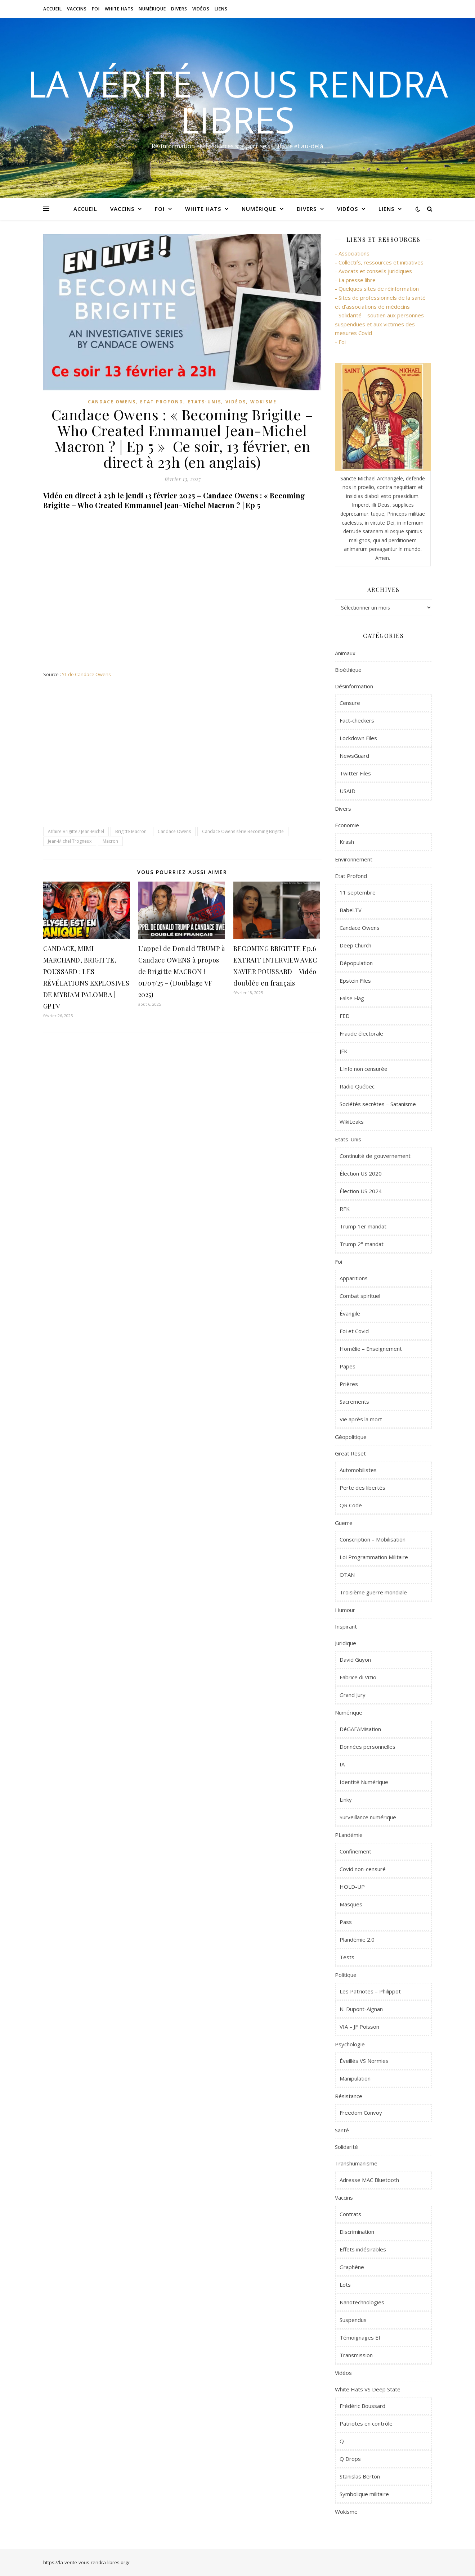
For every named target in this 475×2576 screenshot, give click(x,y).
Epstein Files (355, 980)
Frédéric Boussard (362, 2405)
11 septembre (358, 892)
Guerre (344, 1522)
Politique (346, 1974)
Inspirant (346, 1626)
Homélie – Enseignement (371, 1348)
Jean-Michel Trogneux (69, 841)
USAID (347, 790)
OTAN (347, 1574)
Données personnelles (367, 1746)
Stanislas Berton (360, 2476)
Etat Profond (161, 402)
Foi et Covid (354, 1331)
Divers (179, 9)
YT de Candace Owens (86, 674)
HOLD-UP (352, 1886)
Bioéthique (348, 669)
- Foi (340, 341)
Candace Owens (112, 402)
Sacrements (354, 1401)
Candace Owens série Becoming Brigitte (243, 831)
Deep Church (355, 945)
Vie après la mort (361, 1419)
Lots (345, 2284)
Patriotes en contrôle (366, 2423)
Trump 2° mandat (362, 1244)
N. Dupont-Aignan (361, 2009)
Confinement (355, 1851)
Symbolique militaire (364, 2494)
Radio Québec (357, 1086)
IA (342, 1764)
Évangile (350, 1313)
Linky (346, 1799)
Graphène (352, 2267)
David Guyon (355, 1659)
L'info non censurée (363, 1068)
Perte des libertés (362, 1487)
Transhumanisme (356, 2163)
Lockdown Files (358, 738)
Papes (347, 1366)
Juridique (345, 1643)
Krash (347, 841)
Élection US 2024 (361, 1191)
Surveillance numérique (368, 1817)
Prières (349, 1383)
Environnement (353, 859)
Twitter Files (355, 773)
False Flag (352, 998)
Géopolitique (351, 1436)
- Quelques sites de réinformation (377, 288)
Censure (350, 702)
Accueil (52, 9)
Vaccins (77, 9)
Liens (221, 9)
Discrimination (357, 2231)
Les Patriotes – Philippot (370, 1991)
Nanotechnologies (362, 2302)
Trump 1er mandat (363, 1226)
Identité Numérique (364, 1781)
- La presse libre (355, 280)
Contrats (350, 2214)
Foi (96, 9)
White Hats (119, 9)
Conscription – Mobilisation (372, 1539)
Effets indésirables (363, 2249)
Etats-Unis (204, 402)
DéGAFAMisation (360, 1729)
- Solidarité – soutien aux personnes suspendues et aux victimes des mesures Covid (379, 324)
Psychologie (350, 2044)
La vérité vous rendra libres (237, 101)
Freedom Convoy (361, 2112)
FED (345, 1015)
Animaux (345, 653)
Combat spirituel (360, 1295)
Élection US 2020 (361, 1173)
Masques (351, 1904)
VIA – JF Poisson (359, 2026)
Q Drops (350, 2458)
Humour (345, 1609)
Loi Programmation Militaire (374, 1557)
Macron (110, 841)
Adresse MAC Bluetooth (369, 2179)
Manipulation (355, 2078)
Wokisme (263, 402)
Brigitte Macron (131, 831)
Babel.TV (351, 910)
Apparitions (354, 1278)
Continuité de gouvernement (375, 1155)
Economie (347, 825)
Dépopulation (356, 962)
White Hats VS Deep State (367, 2389)
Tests (347, 1957)
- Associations (352, 253)
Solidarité (346, 2146)
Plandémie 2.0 (357, 1939)
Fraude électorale (361, 1033)
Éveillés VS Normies (364, 2060)
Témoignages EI (360, 2337)
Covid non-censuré (363, 1869)
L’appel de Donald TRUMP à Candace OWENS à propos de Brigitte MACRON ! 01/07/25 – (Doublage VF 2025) (181, 971)
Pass (346, 1921)
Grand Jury (353, 1694)
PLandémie (349, 1834)
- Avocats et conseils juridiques (373, 271)
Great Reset (350, 1453)
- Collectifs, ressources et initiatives (379, 262)
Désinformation (354, 686)
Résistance (348, 2096)
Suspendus (353, 2319)
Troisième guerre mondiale (373, 1592)
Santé (342, 2130)
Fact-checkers (357, 720)
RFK (345, 1208)
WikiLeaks (352, 1121)
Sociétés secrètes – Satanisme (378, 1104)
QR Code (351, 1505)
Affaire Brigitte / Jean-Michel (76, 831)
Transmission (356, 2355)
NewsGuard (354, 755)
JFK (344, 1051)
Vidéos (201, 9)
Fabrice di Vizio (358, 1677)
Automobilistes (358, 1469)
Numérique (152, 9)
